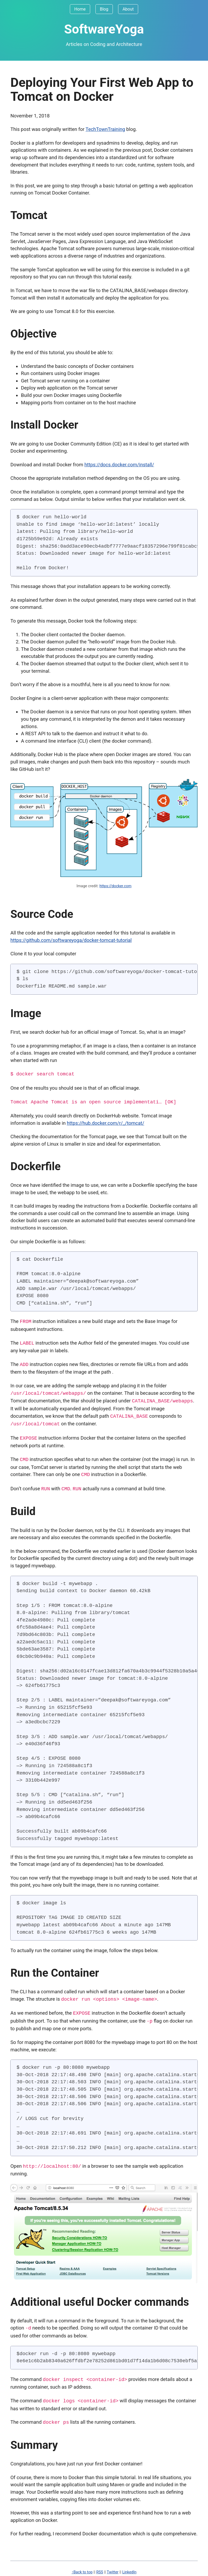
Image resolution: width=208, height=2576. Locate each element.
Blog (104, 9)
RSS (99, 2566)
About (128, 9)
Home (80, 9)
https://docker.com (115, 886)
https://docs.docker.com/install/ (119, 464)
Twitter (112, 2566)
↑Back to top (82, 2566)
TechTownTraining (105, 129)
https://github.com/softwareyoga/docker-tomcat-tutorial (71, 940)
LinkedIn (129, 2566)
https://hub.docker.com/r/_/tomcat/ (105, 1122)
